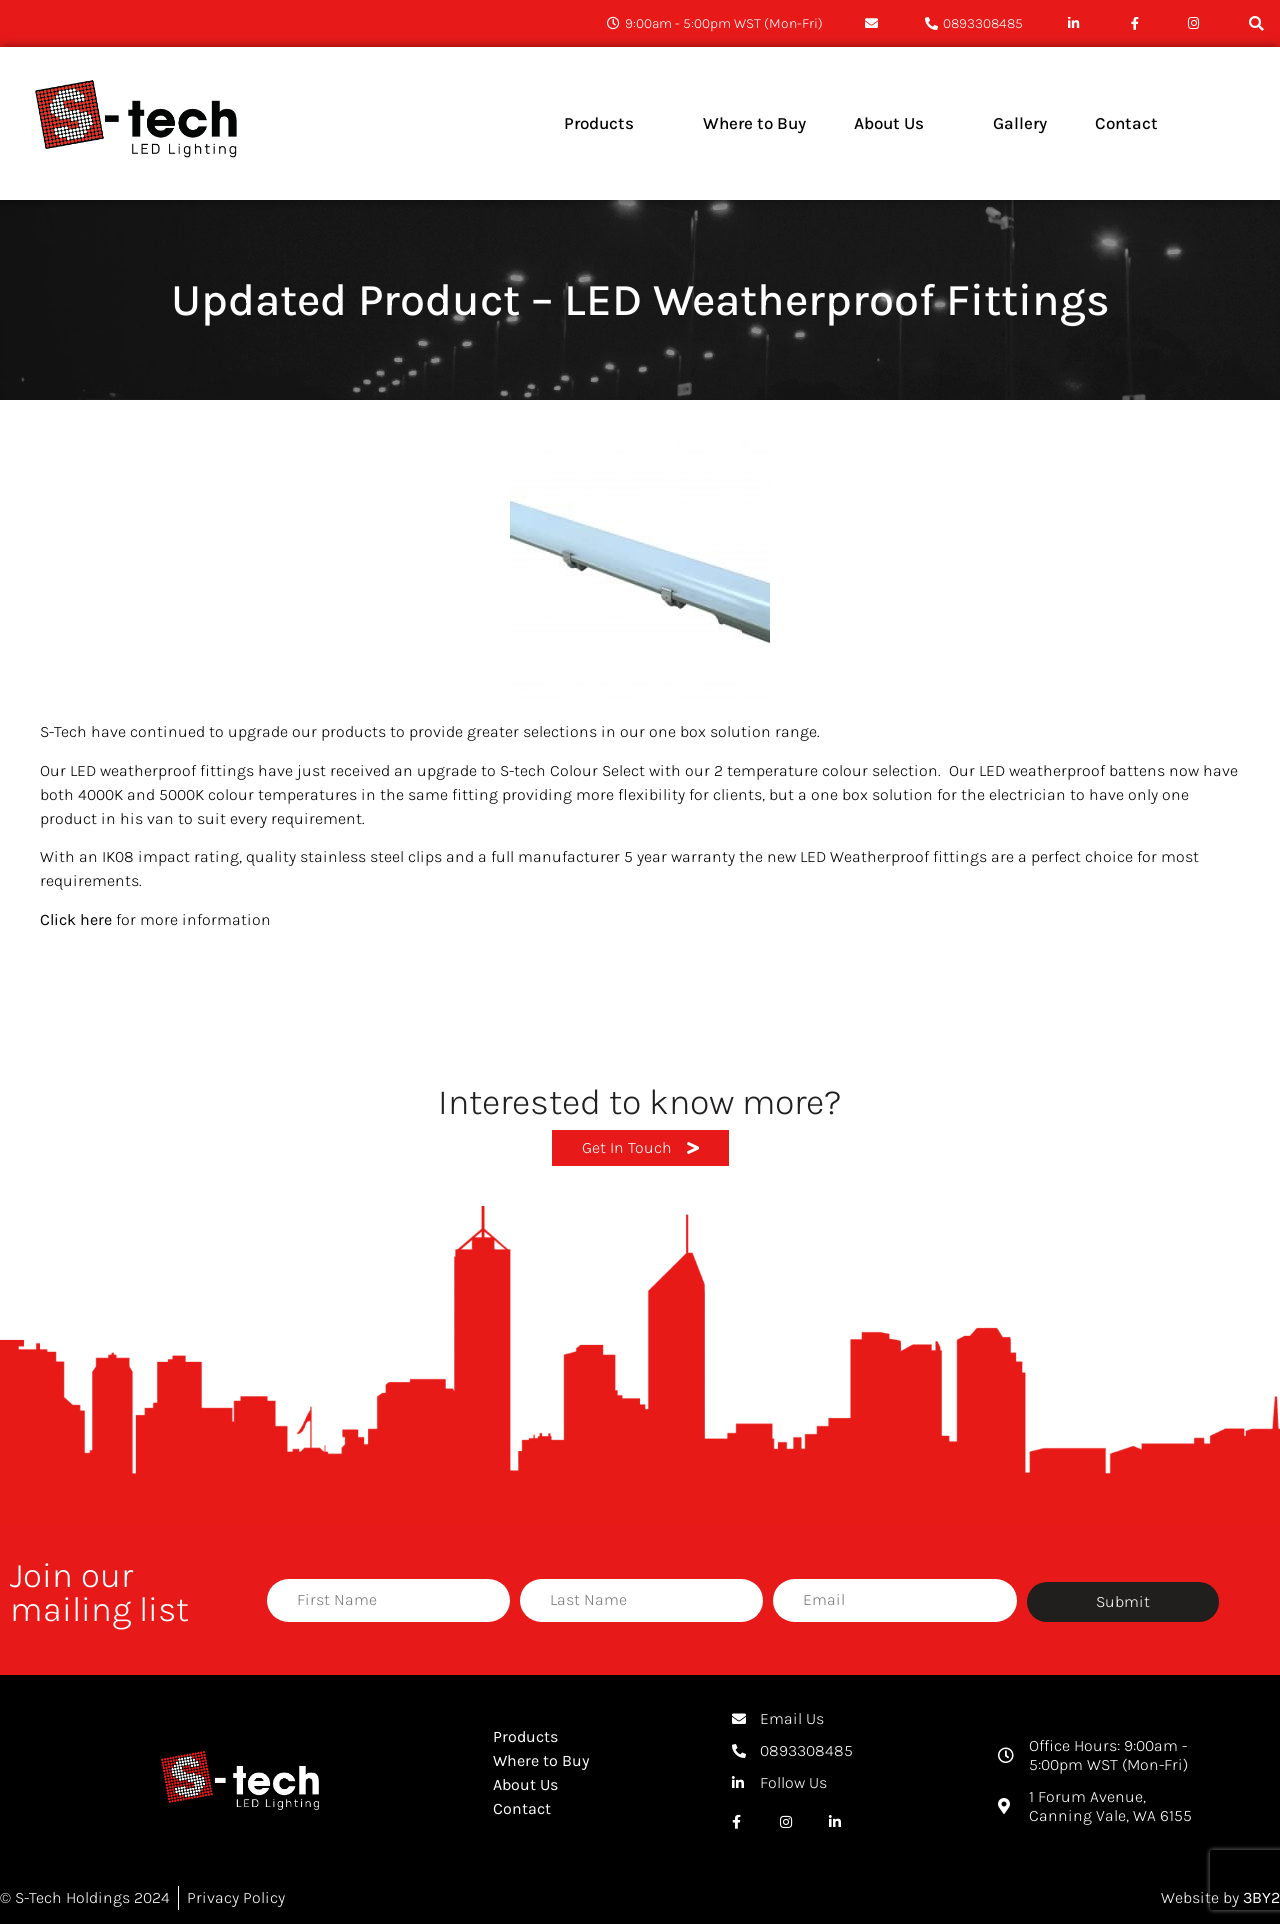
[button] (1256, 23)
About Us (525, 1784)
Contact (522, 1808)
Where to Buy (541, 1760)
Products (525, 1736)
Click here (76, 919)
